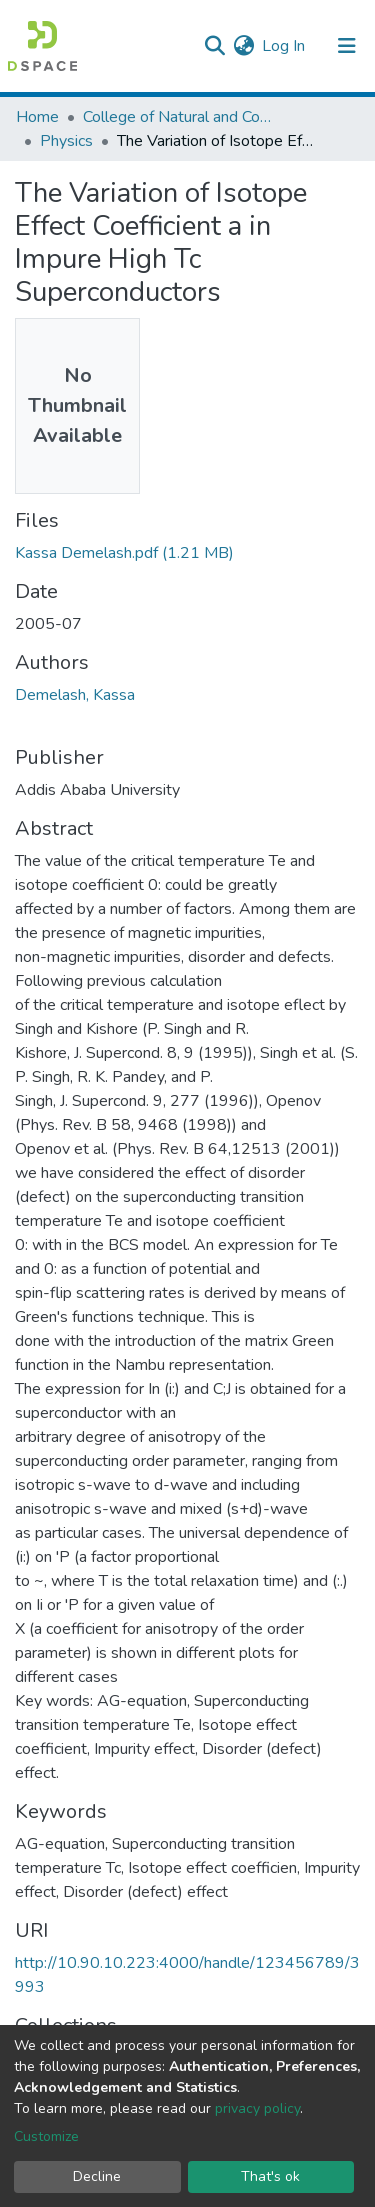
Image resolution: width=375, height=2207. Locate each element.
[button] (243, 46)
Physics (66, 141)
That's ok (270, 2176)
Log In (284, 46)
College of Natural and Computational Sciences (183, 117)
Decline (97, 2176)
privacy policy (257, 2108)
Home (37, 117)
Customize (46, 2136)
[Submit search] (214, 46)
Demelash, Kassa (75, 695)
